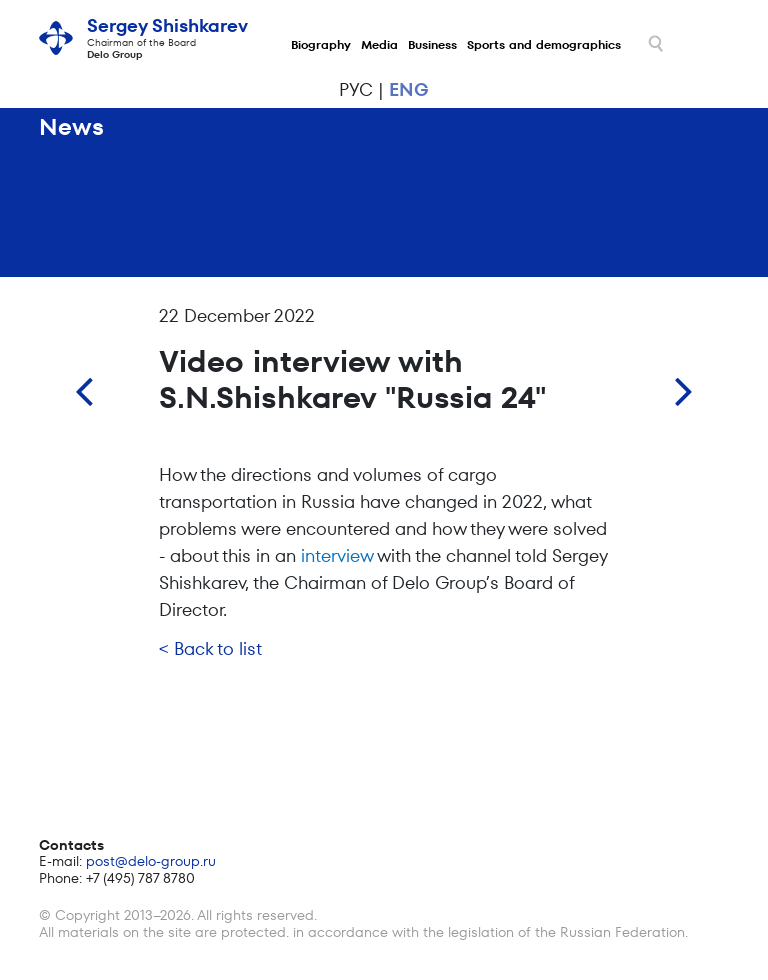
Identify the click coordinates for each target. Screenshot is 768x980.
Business (432, 44)
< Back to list (210, 648)
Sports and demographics (544, 44)
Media (379, 44)
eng (409, 89)
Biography (321, 44)
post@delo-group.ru (151, 861)
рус (356, 89)
